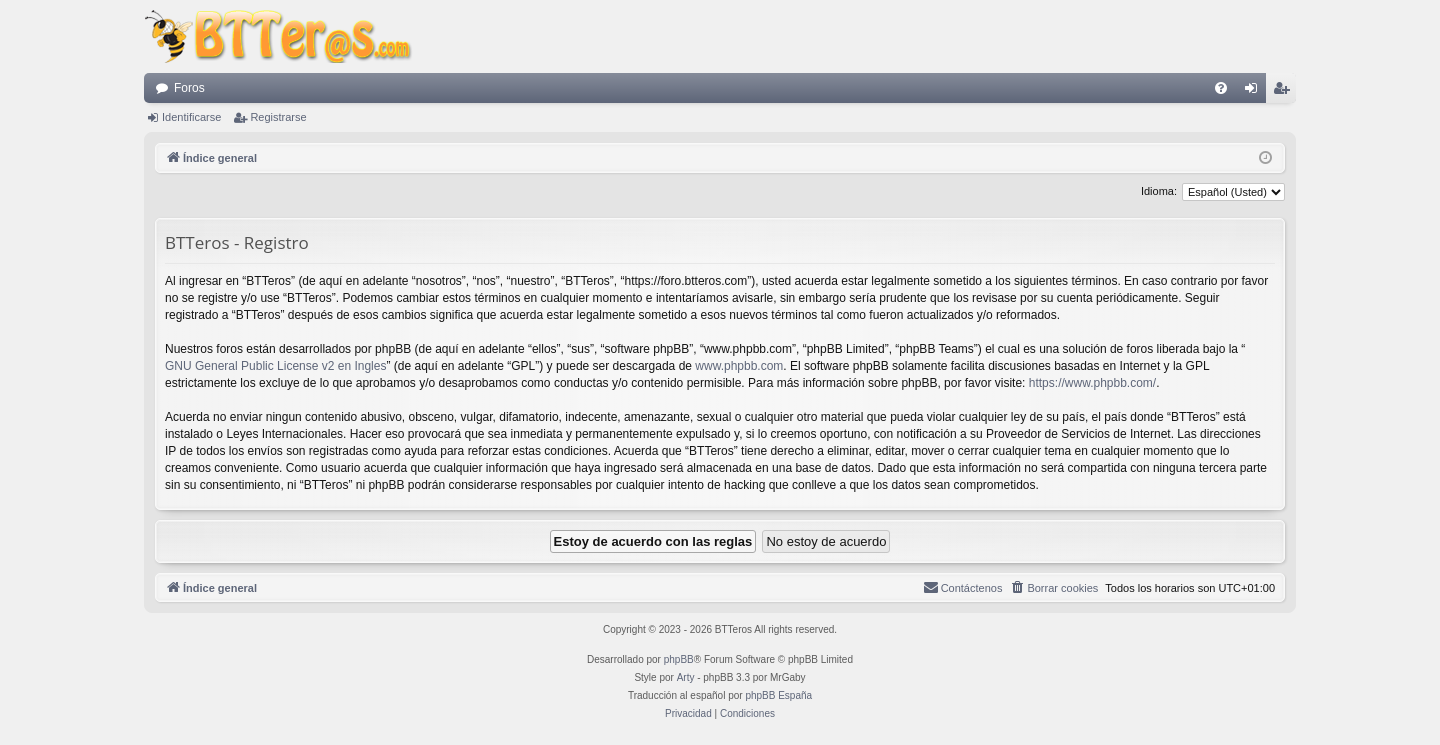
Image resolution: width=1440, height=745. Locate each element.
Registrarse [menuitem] (1285, 92)
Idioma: (1159, 191)
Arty (686, 677)
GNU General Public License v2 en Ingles (275, 366)
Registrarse (278, 117)
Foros (189, 88)
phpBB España (778, 695)
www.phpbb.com (739, 366)
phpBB (679, 659)
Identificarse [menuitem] (1255, 92)
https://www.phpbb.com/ (1092, 383)
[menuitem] (1221, 88)
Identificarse (191, 117)
